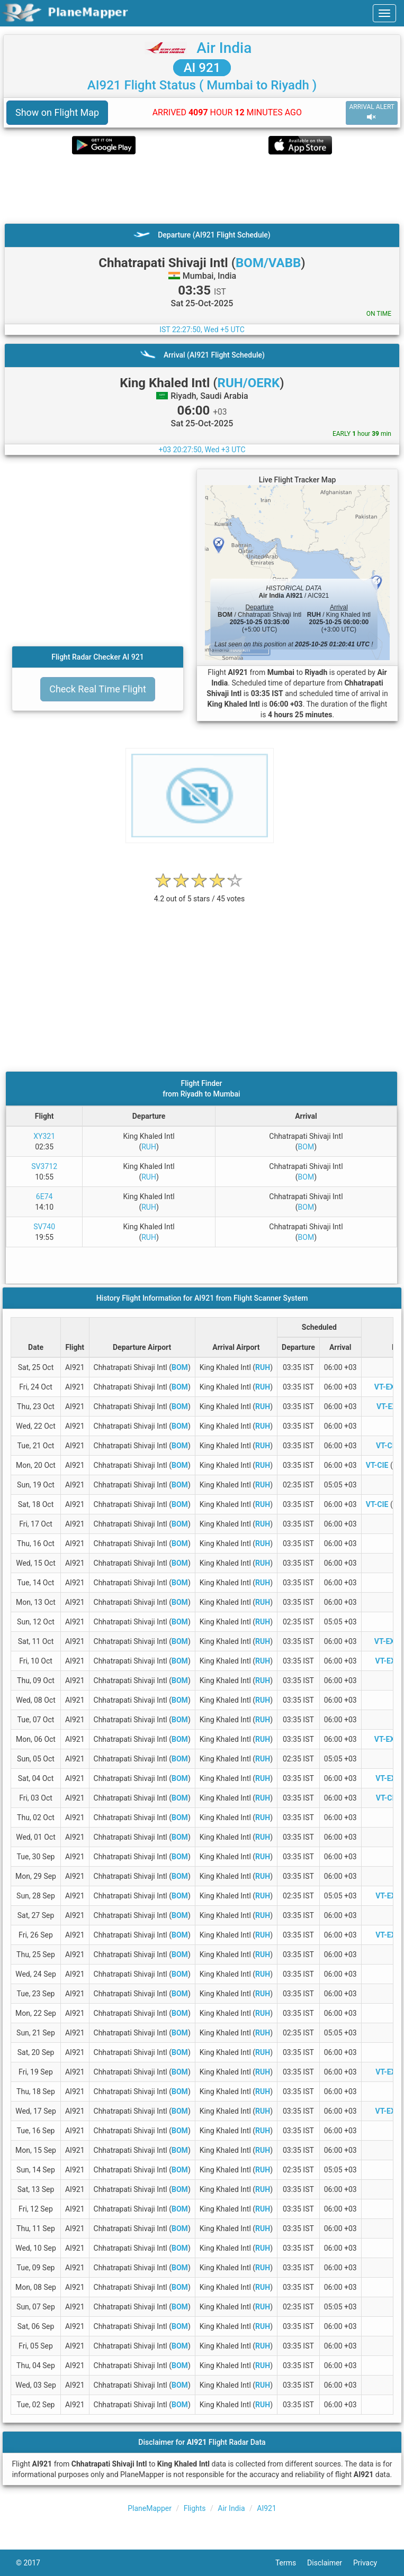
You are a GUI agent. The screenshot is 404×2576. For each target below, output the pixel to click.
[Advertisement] (202, 189)
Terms (291, 2563)
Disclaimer (330, 2563)
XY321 (44, 1136)
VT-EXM (387, 1387)
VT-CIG (387, 1445)
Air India (224, 48)
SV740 (44, 1226)
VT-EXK (387, 1661)
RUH (148, 1147)
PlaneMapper (150, 2508)
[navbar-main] (384, 13)
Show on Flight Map (57, 112)
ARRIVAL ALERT (371, 112)
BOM (306, 1147)
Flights (195, 2508)
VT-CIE (377, 1465)
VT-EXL (387, 1778)
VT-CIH (388, 1798)
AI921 (266, 2508)
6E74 (44, 1196)
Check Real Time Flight (97, 689)
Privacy (370, 2563)
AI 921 (202, 67)
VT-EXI (387, 1406)
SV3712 (44, 1166)
